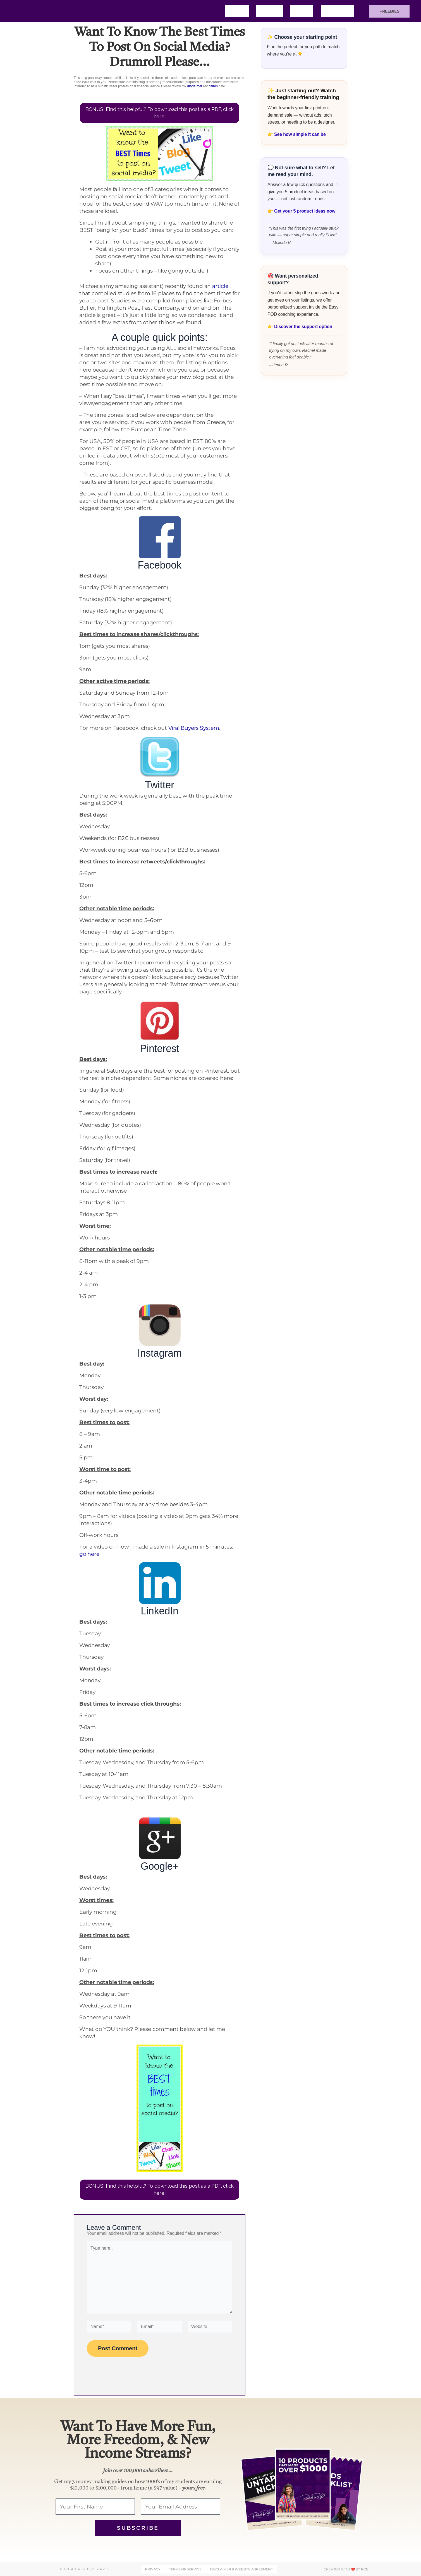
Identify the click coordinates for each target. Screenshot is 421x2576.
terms (213, 86)
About (269, 11)
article (220, 286)
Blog (302, 11)
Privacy (153, 2569)
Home (237, 11)
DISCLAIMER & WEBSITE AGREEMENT (241, 2569)
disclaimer (194, 86)
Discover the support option (303, 326)
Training (337, 11)
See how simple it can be (300, 134)
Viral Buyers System (193, 728)
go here (89, 1554)
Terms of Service (185, 2569)
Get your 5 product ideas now (304, 211)
